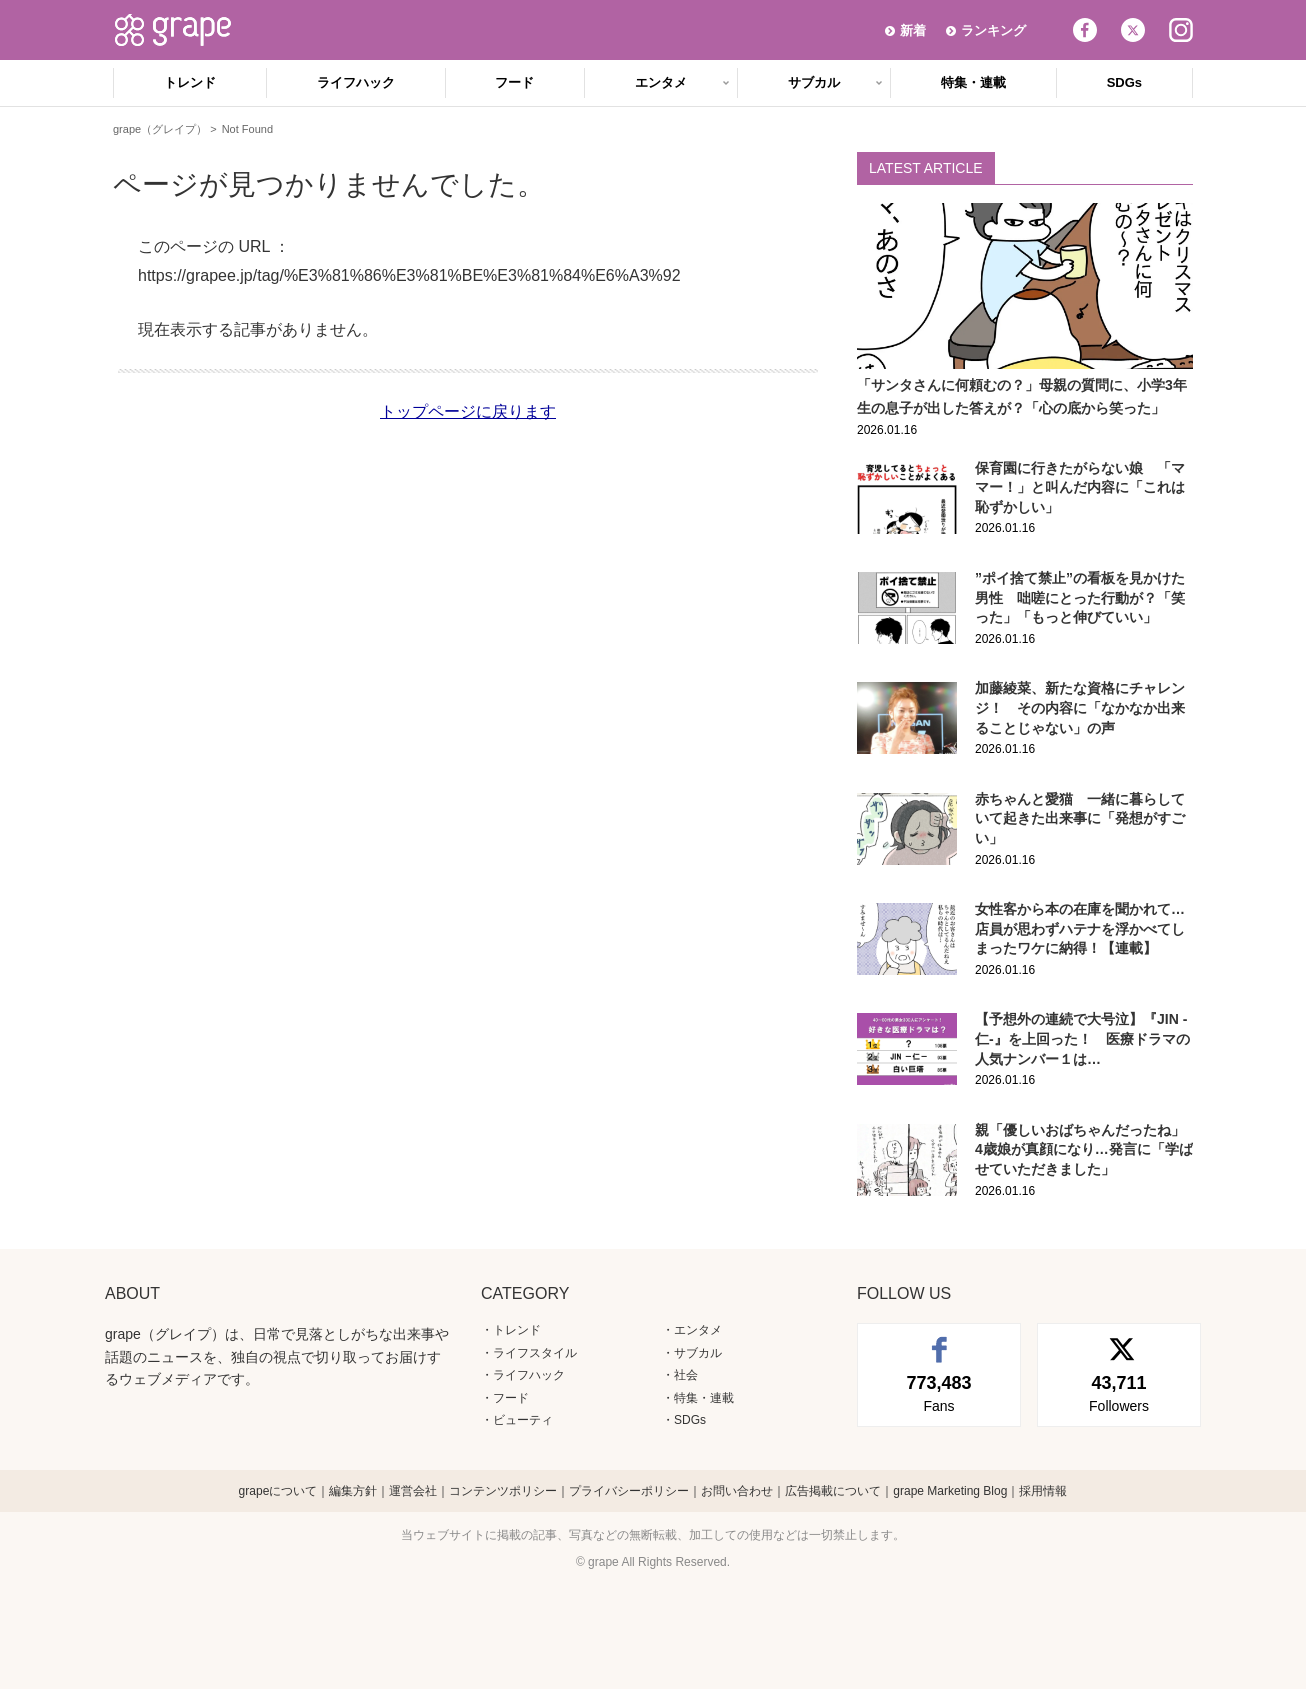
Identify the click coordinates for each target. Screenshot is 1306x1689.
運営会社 (413, 1491)
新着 (913, 30)
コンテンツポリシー (503, 1491)
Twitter (1133, 30)
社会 (686, 1375)
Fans (939, 1392)
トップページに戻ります (468, 411)
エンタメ (661, 82)
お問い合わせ (737, 1491)
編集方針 (353, 1491)
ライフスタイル (535, 1353)
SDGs (1124, 82)
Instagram (1181, 30)
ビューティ (523, 1420)
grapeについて (278, 1491)
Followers (1119, 1392)
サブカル (814, 82)
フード (514, 82)
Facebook (1085, 30)
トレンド (190, 82)
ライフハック (356, 82)
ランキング (993, 30)
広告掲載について (833, 1491)
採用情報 (1043, 1491)
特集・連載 (973, 82)
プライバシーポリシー (629, 1491)
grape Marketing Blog (950, 1491)
